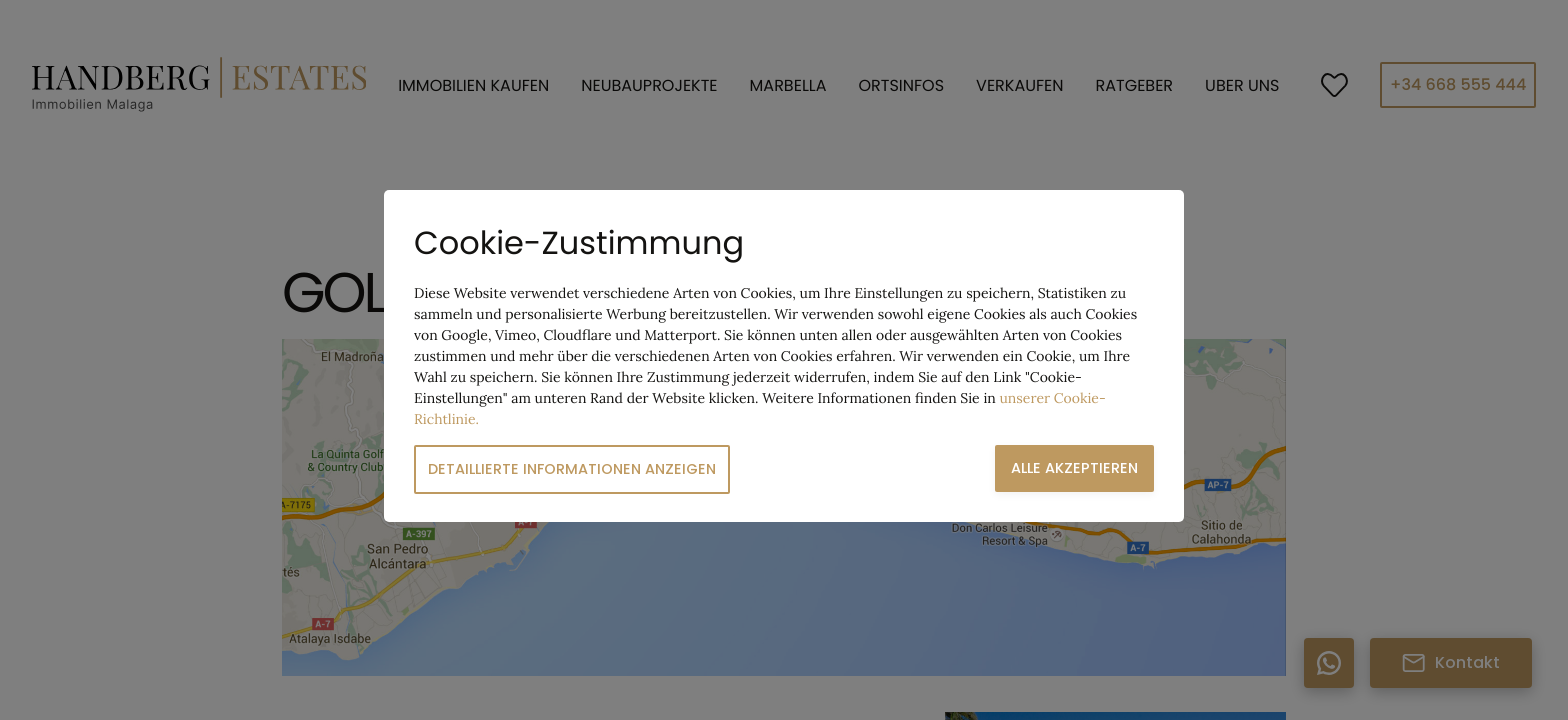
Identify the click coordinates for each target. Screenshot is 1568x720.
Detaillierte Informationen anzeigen (572, 469)
